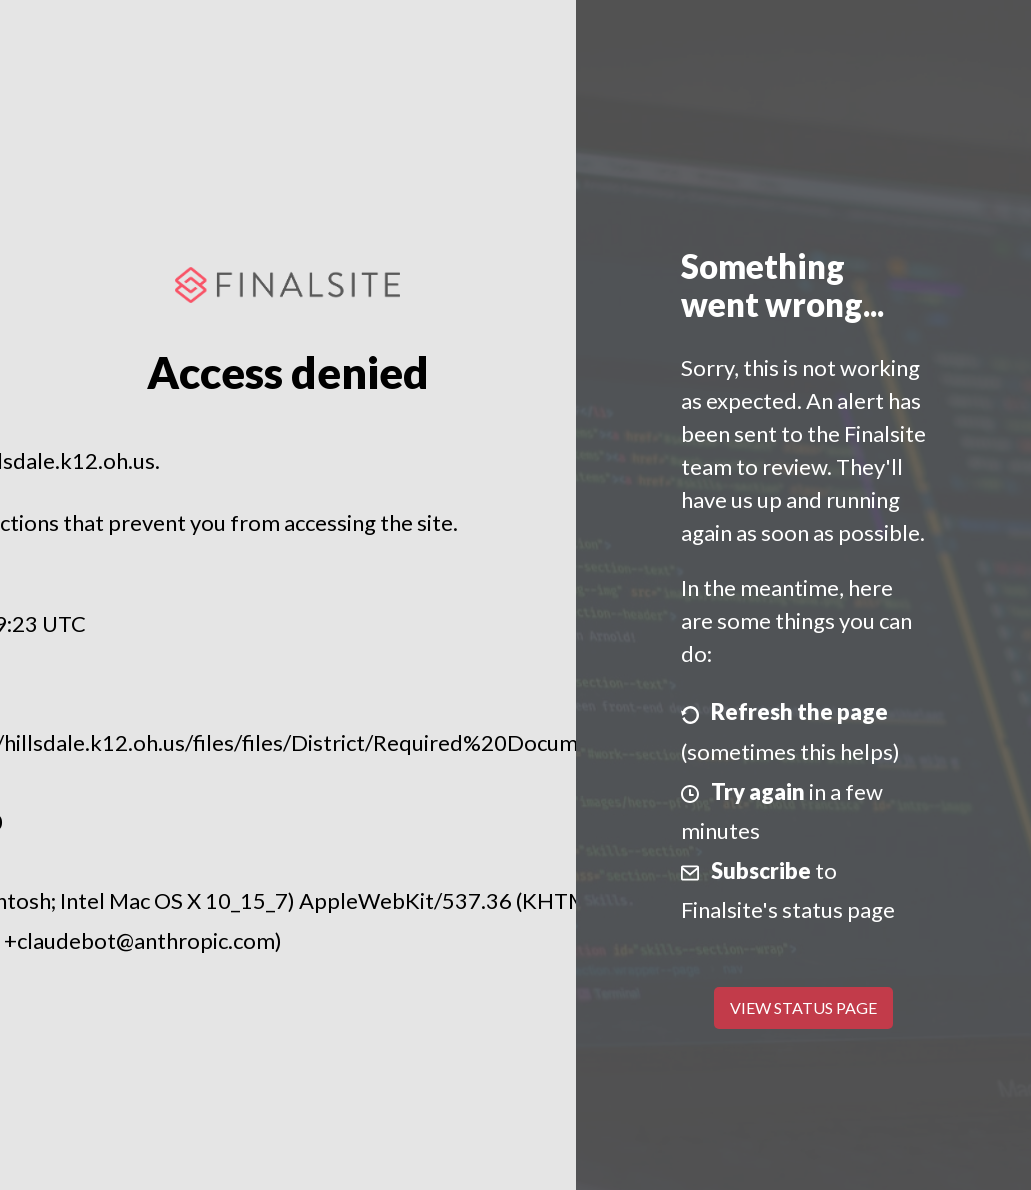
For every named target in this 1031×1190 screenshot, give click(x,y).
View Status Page (803, 1007)
